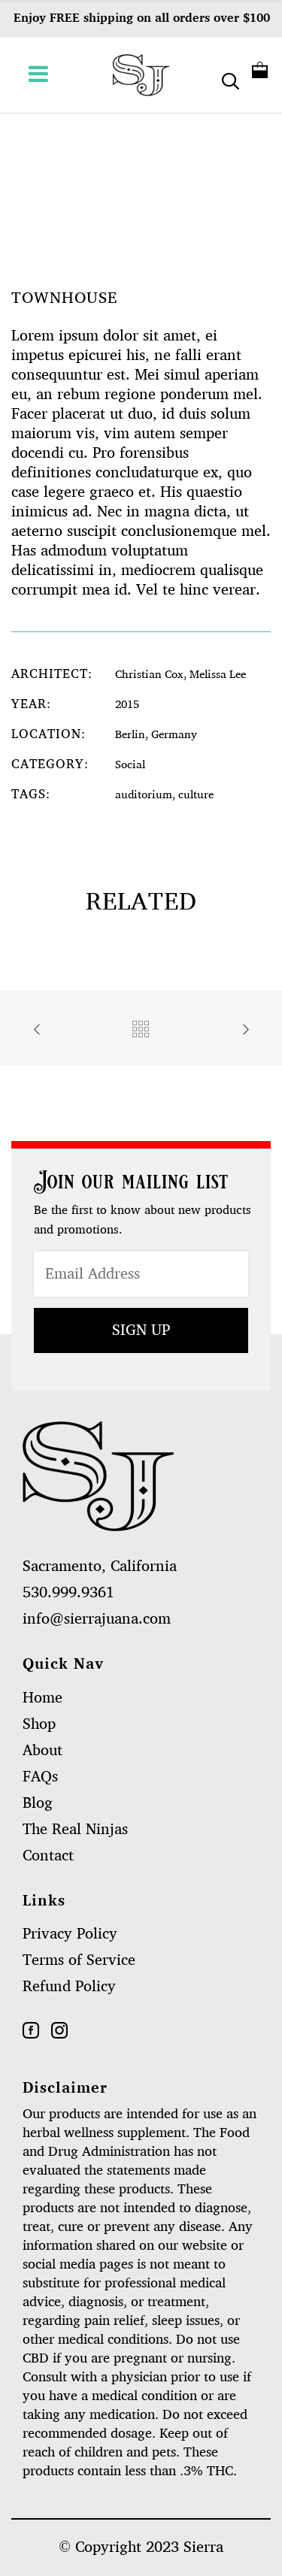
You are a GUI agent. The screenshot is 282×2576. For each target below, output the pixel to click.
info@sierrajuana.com (97, 1619)
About (42, 1750)
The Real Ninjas (75, 1829)
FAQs (40, 1777)
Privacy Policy (70, 1934)
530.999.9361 (68, 1593)
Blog (38, 1803)
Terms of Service (79, 1960)
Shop (39, 1724)
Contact (48, 1856)
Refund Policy (69, 1986)
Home (42, 1698)
